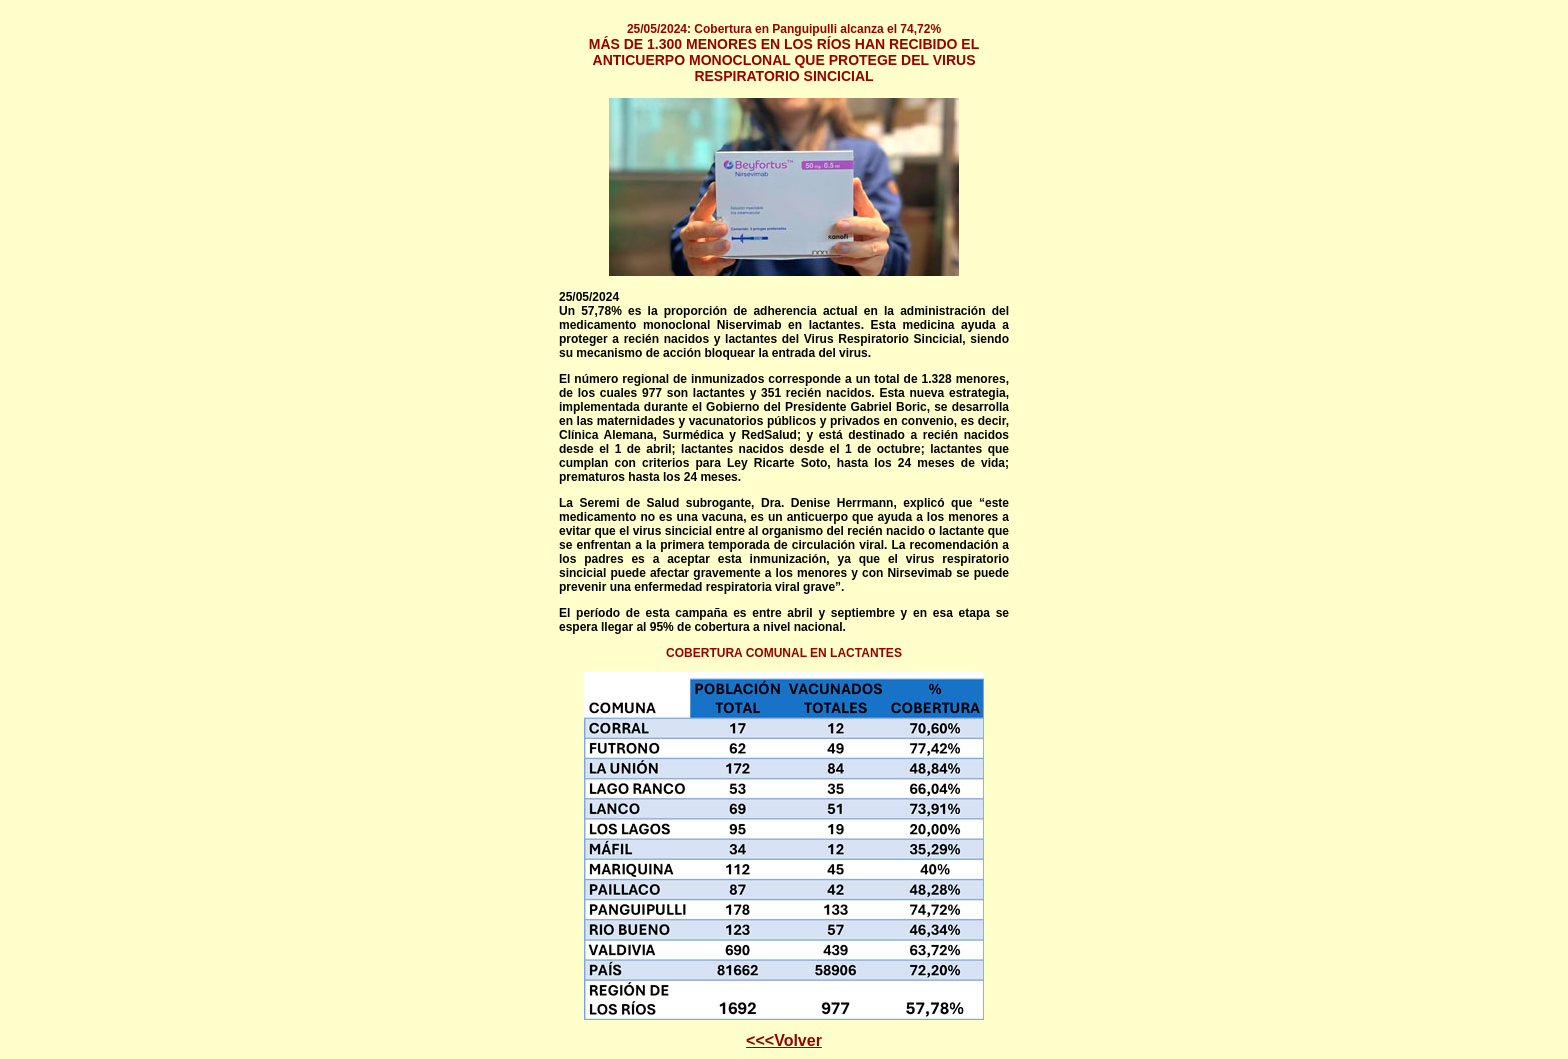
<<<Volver (784, 1040)
